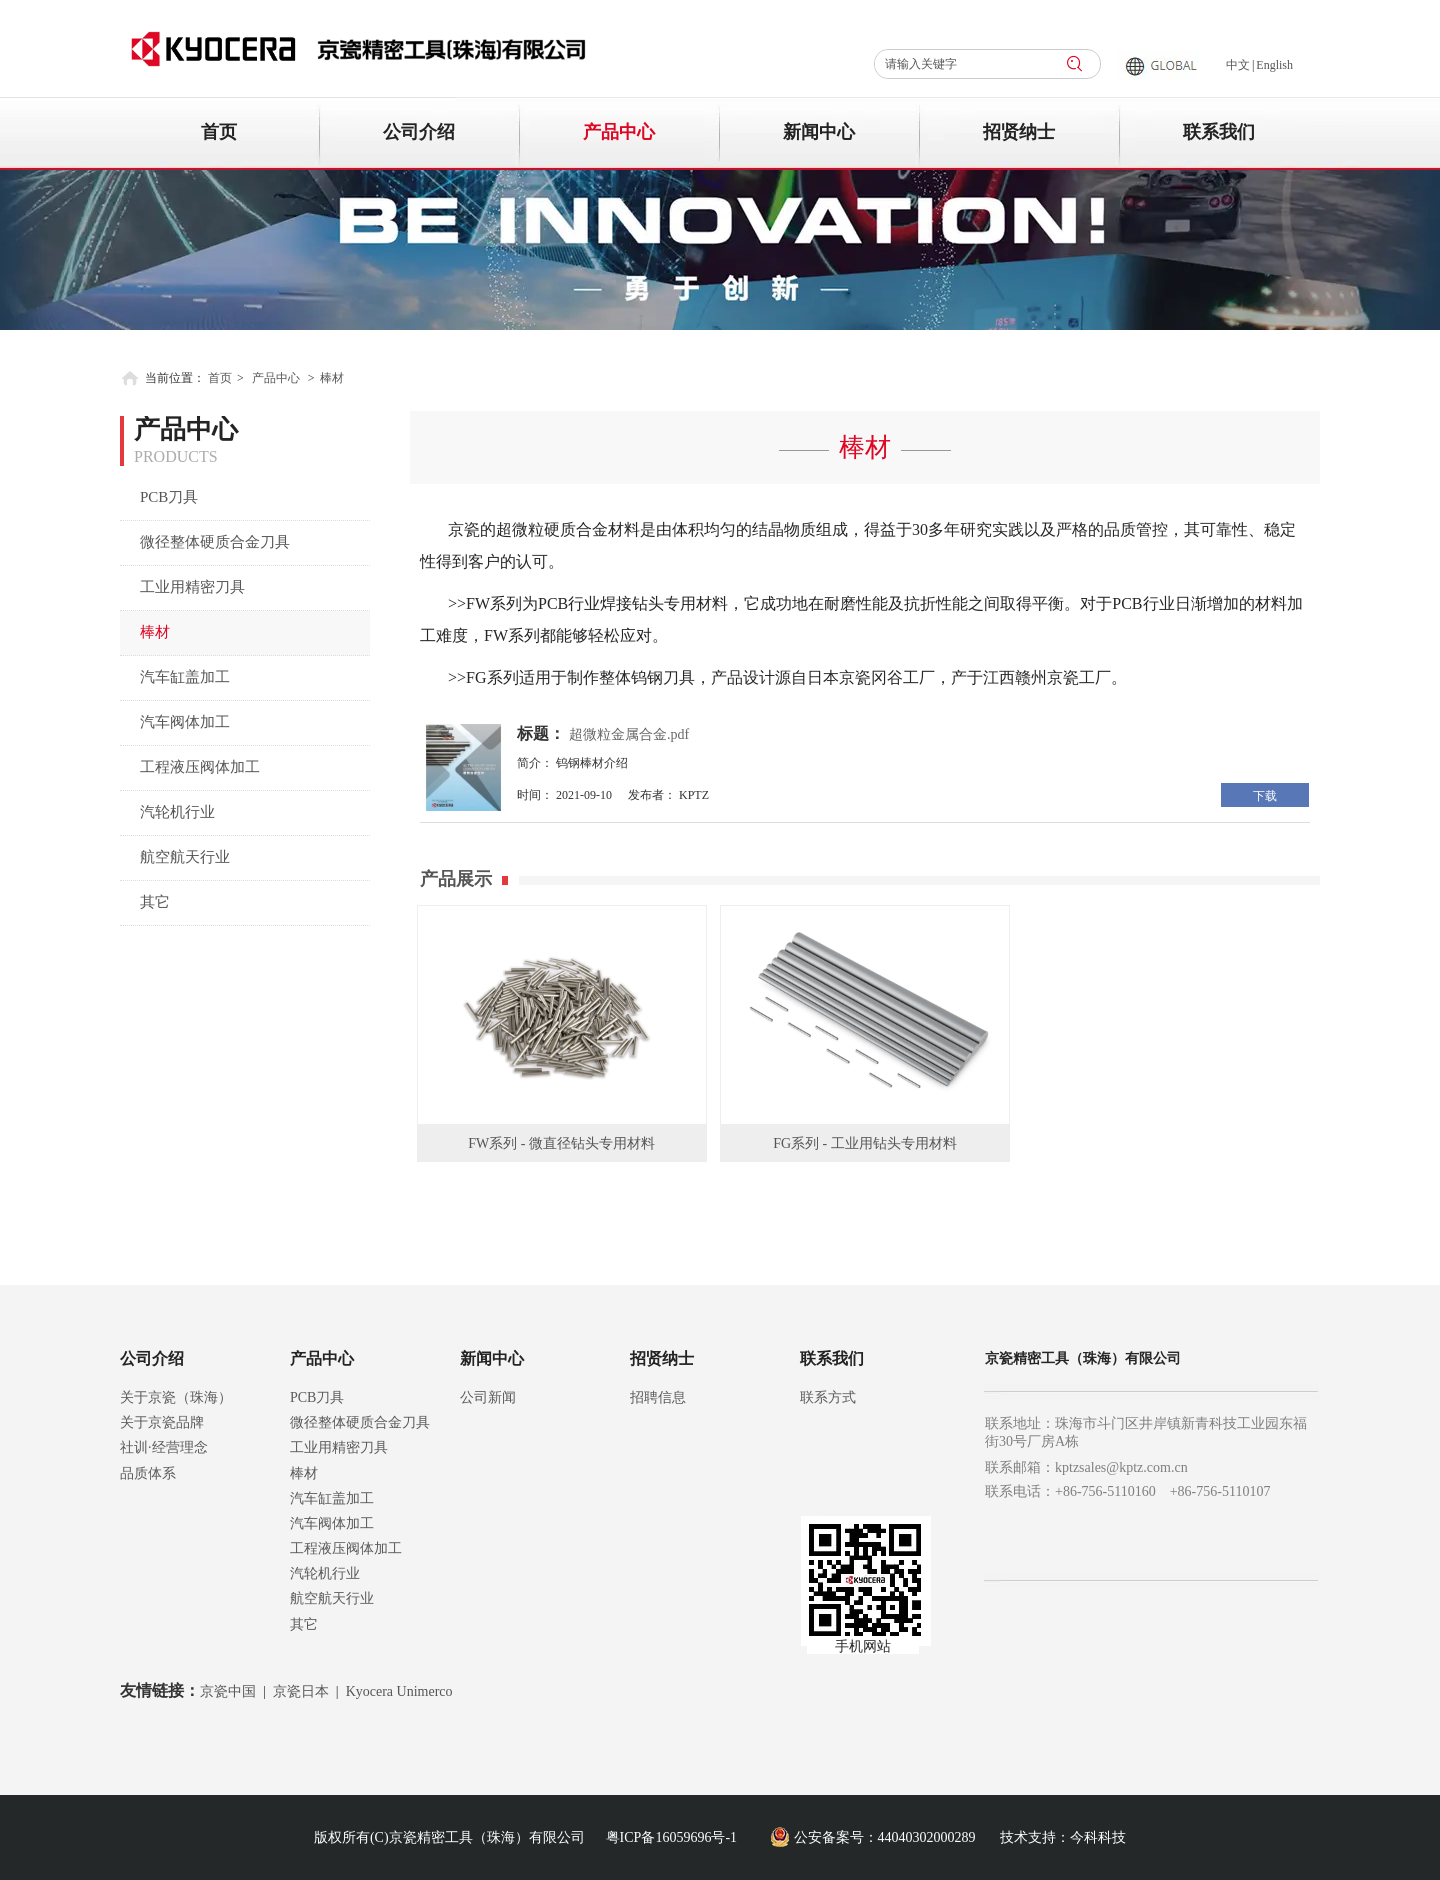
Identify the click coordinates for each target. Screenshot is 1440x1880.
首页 (220, 378)
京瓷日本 (301, 1691)
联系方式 (828, 1397)
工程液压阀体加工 (346, 1548)
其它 (304, 1624)
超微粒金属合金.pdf (629, 734)
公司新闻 (488, 1397)
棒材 (332, 378)
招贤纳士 (662, 1358)
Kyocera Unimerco (399, 1691)
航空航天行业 (332, 1598)
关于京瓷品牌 (162, 1422)
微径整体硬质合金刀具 (360, 1422)
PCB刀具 (317, 1397)
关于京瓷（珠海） (176, 1397)
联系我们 (832, 1358)
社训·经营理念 (164, 1447)
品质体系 (148, 1473)
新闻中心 (492, 1358)
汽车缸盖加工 (332, 1498)
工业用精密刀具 (339, 1447)
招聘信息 (658, 1397)
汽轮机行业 (325, 1573)
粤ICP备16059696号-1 (671, 1837)
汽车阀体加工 (332, 1523)
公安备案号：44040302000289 (885, 1837)
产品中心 (276, 378)
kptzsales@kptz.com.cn (1121, 1467)
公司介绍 (152, 1358)
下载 (1265, 796)
